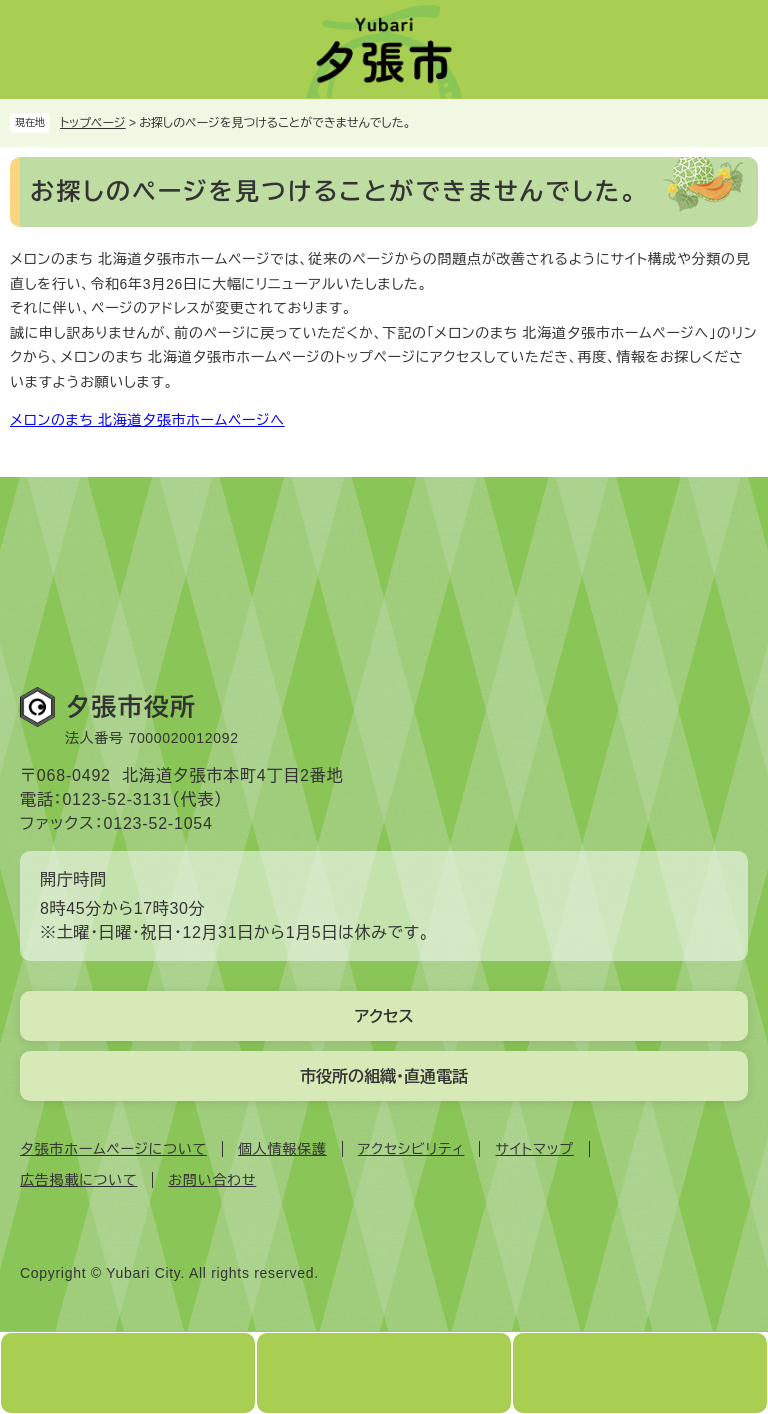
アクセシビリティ (411, 1149)
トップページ (93, 123)
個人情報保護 (282, 1149)
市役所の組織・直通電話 (384, 1076)
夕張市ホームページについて (113, 1149)
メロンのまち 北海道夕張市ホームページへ (147, 420)
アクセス (383, 1016)
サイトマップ (534, 1149)
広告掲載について (78, 1180)
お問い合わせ (212, 1180)
